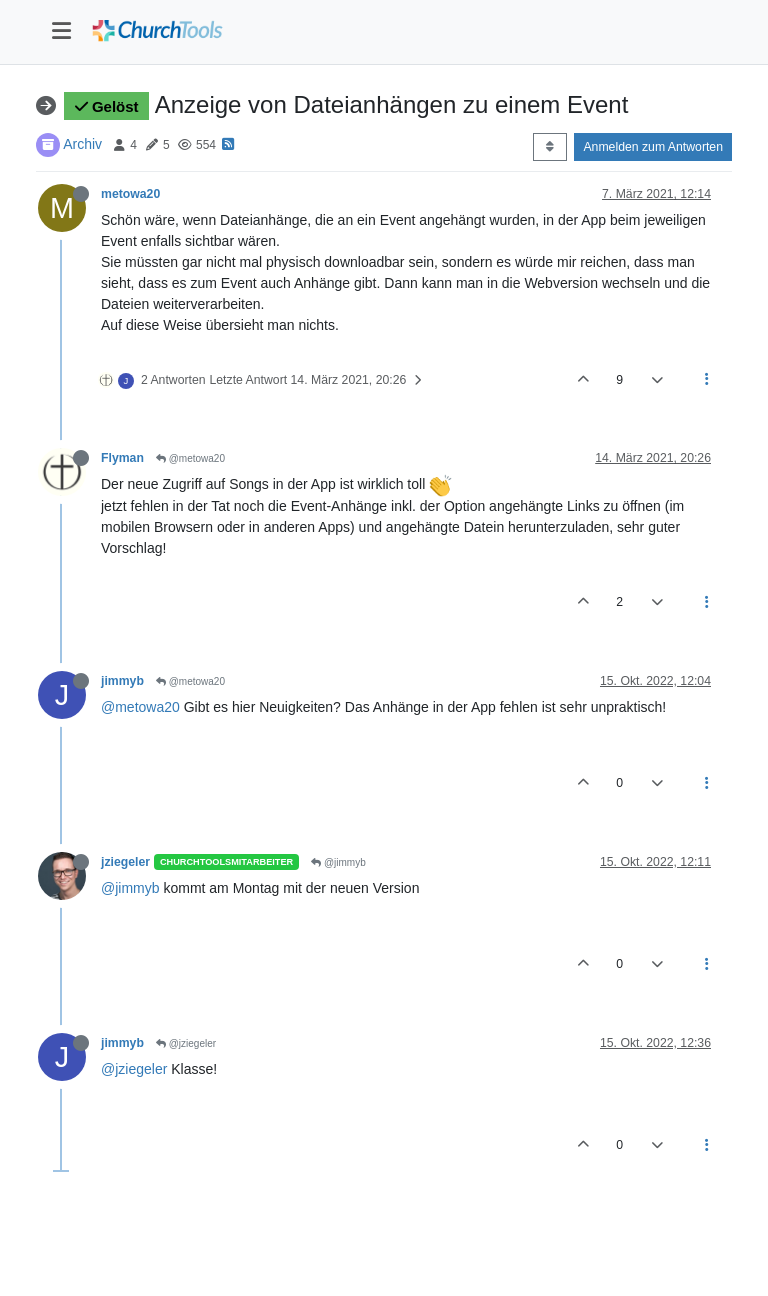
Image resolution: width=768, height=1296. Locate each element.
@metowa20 (190, 458)
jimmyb (122, 681)
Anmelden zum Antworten (653, 147)
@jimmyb (338, 862)
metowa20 (130, 194)
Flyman (122, 458)
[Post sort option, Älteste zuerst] (549, 147)
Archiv (82, 144)
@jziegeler (186, 1043)
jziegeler (125, 862)
